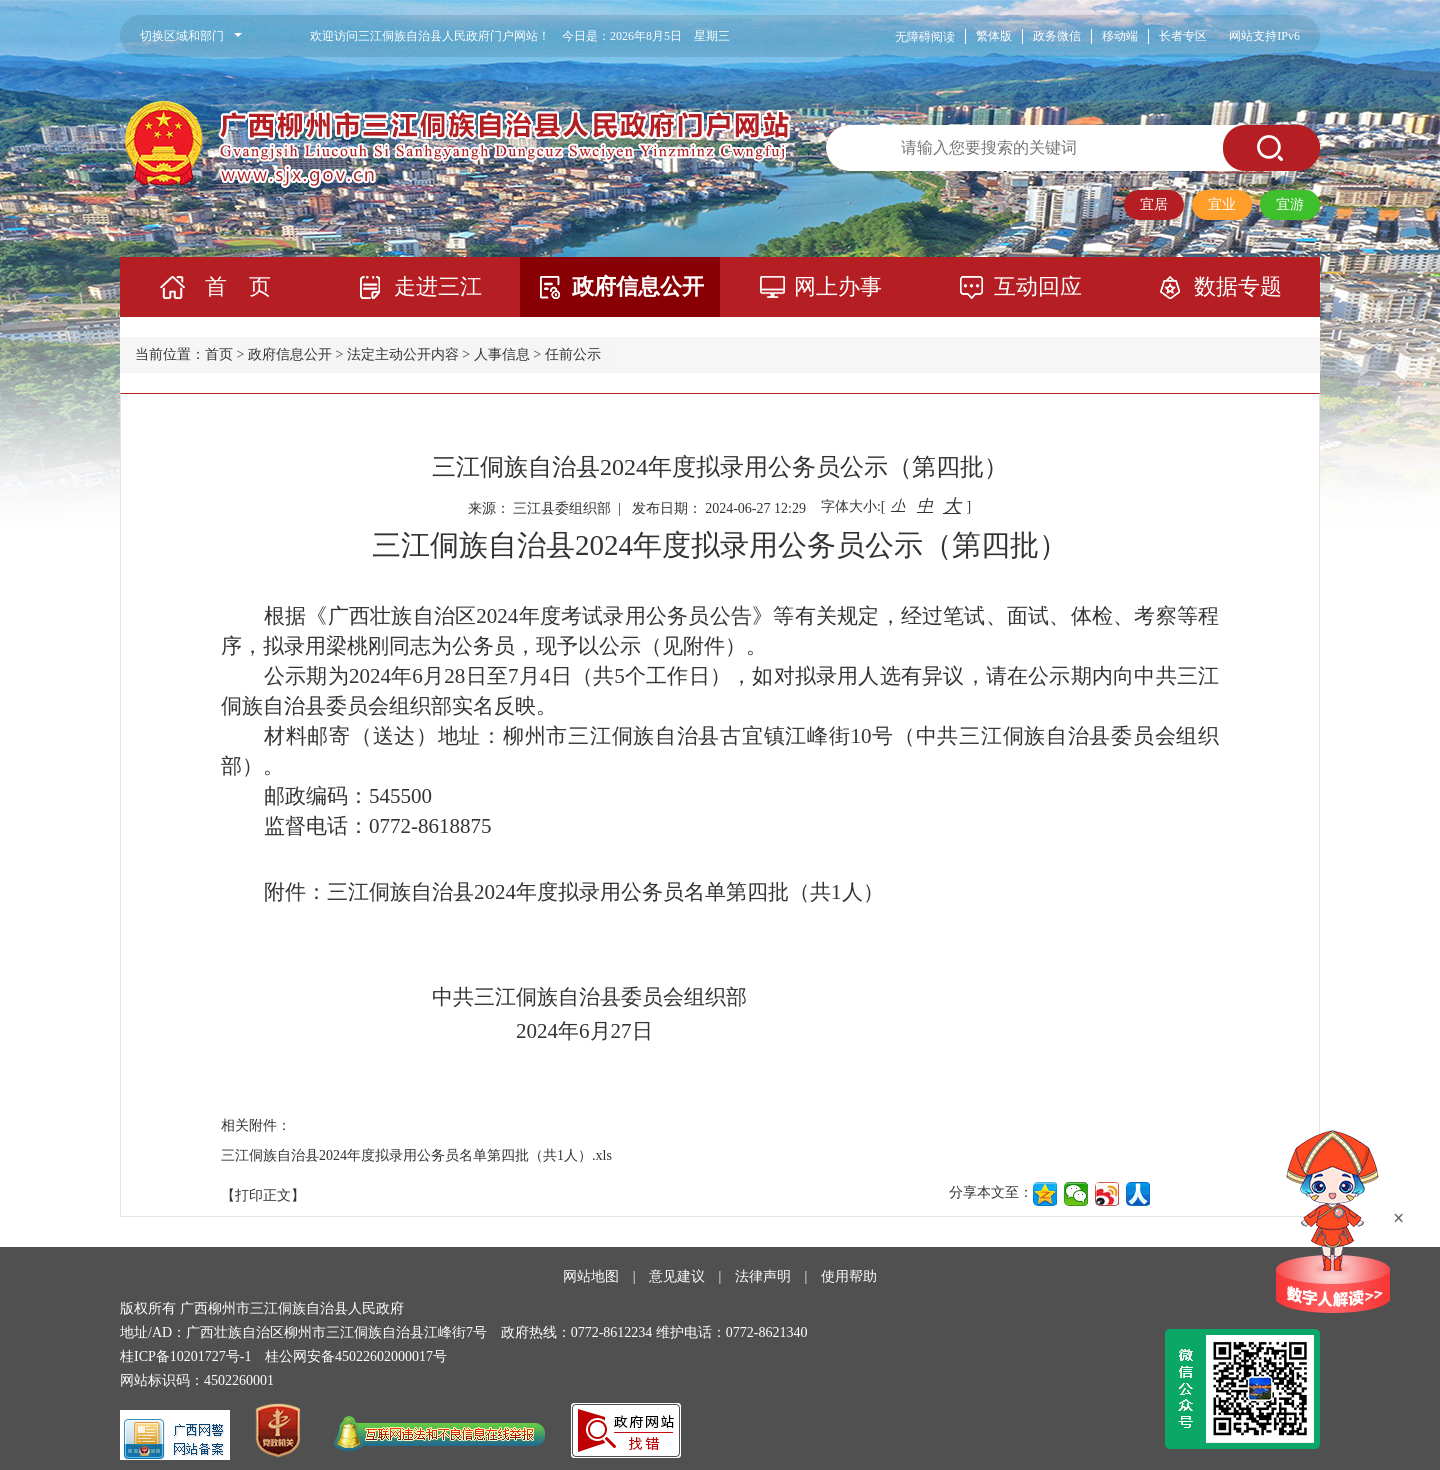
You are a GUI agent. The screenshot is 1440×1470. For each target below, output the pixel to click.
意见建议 (677, 1276)
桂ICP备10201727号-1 (185, 1356)
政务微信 (1057, 36)
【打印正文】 (263, 1195)
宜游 (1290, 204)
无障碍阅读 (925, 37)
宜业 (1222, 204)
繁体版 (994, 36)
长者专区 (1183, 36)
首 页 (238, 286)
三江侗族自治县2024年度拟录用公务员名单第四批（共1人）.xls (416, 1155)
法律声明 (763, 1276)
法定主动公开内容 (403, 354)
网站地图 (591, 1276)
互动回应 (1038, 286)
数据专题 (1238, 286)
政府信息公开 (638, 286)
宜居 (1154, 204)
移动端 (1120, 36)
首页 (219, 354)
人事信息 (502, 354)
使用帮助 (849, 1276)
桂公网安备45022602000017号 (356, 1356)
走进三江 (438, 286)
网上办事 (838, 286)
